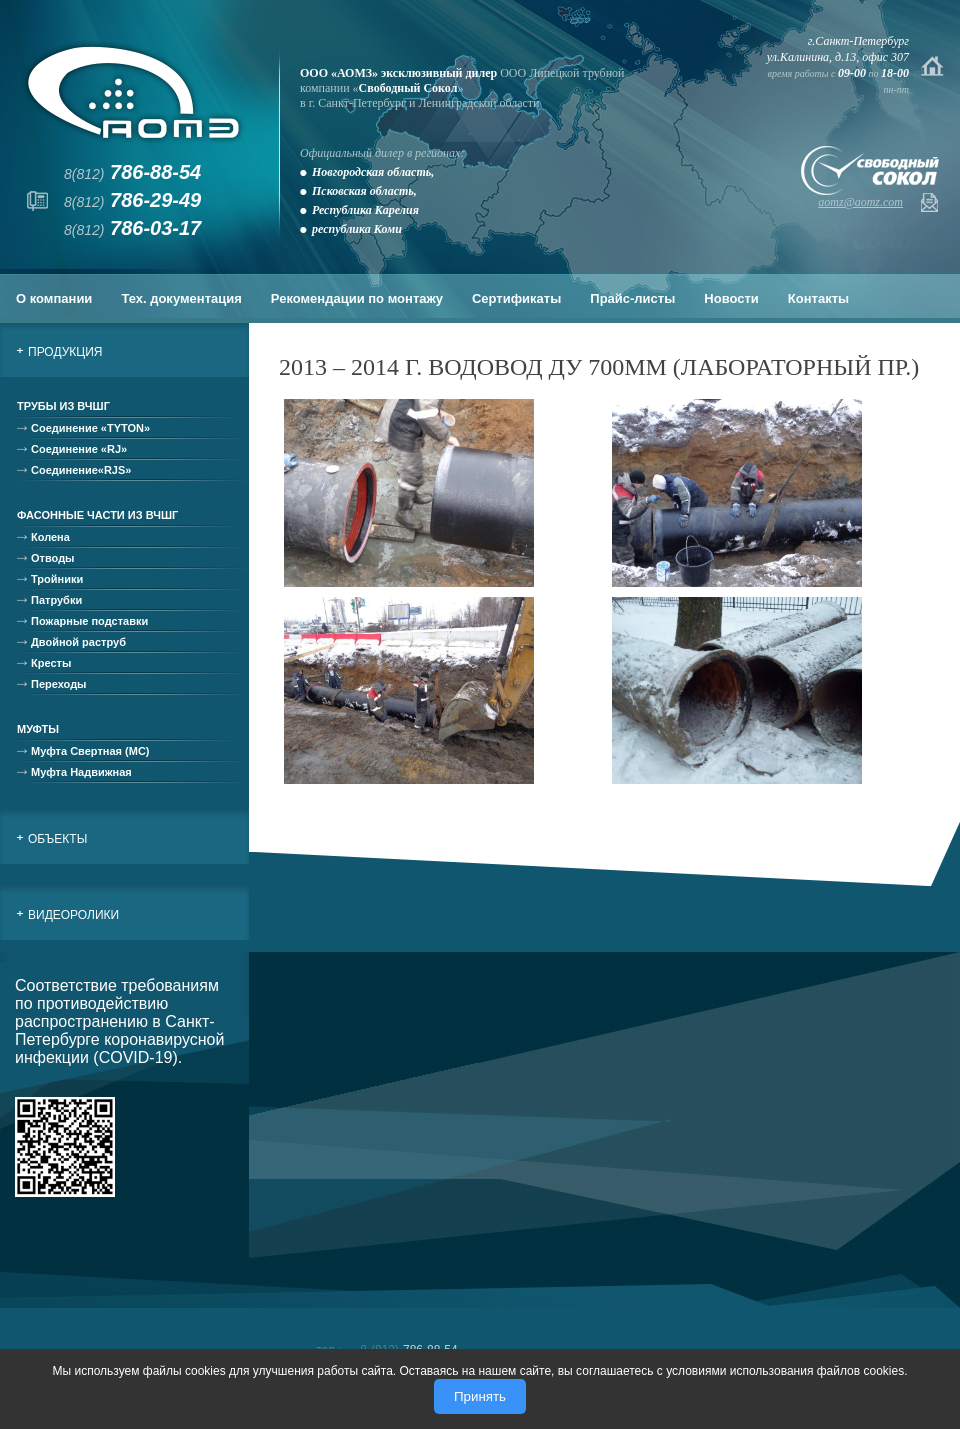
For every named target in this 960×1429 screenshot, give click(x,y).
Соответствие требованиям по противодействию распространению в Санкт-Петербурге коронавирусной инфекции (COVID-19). (119, 1021)
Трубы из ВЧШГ (63, 406)
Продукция (65, 352)
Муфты (38, 729)
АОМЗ (133, 92)
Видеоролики (73, 915)
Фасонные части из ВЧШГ (97, 515)
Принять (480, 1396)
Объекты (57, 839)
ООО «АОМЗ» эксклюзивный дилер (398, 73)
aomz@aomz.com (860, 202)
